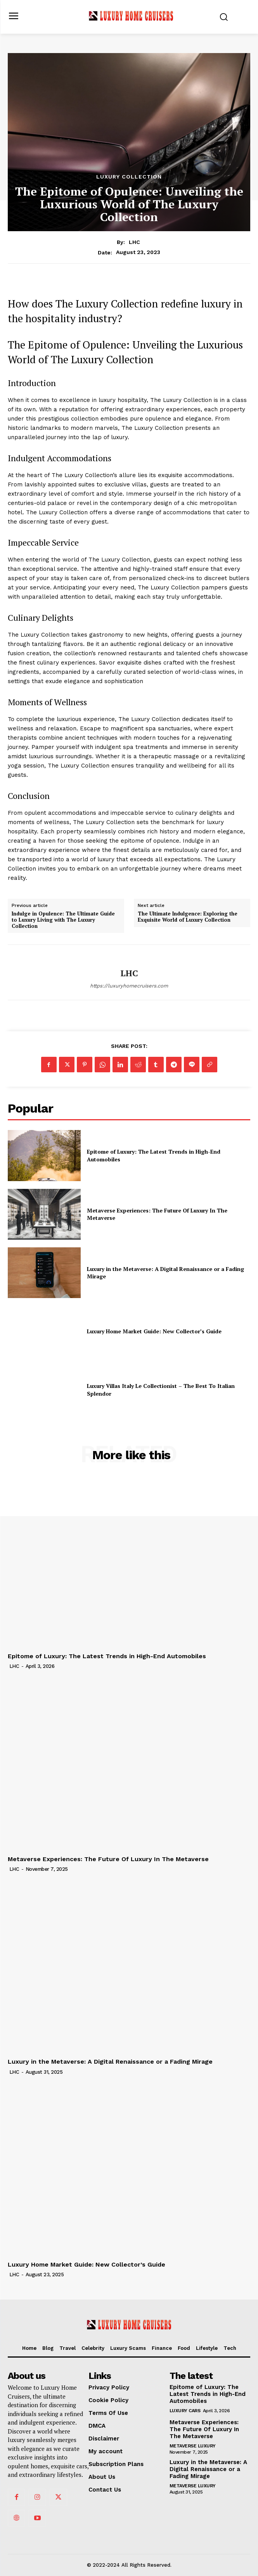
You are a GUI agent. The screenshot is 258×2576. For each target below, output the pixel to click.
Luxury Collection (129, 176)
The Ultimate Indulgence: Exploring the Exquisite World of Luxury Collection (187, 917)
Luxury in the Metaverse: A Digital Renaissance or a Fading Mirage (110, 2061)
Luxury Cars (185, 2410)
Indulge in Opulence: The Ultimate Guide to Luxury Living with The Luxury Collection (63, 920)
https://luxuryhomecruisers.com (129, 986)
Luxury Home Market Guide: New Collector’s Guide (154, 1331)
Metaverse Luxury (193, 2446)
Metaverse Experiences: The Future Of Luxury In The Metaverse (157, 1214)
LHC (134, 242)
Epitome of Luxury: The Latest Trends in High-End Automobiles (107, 1656)
